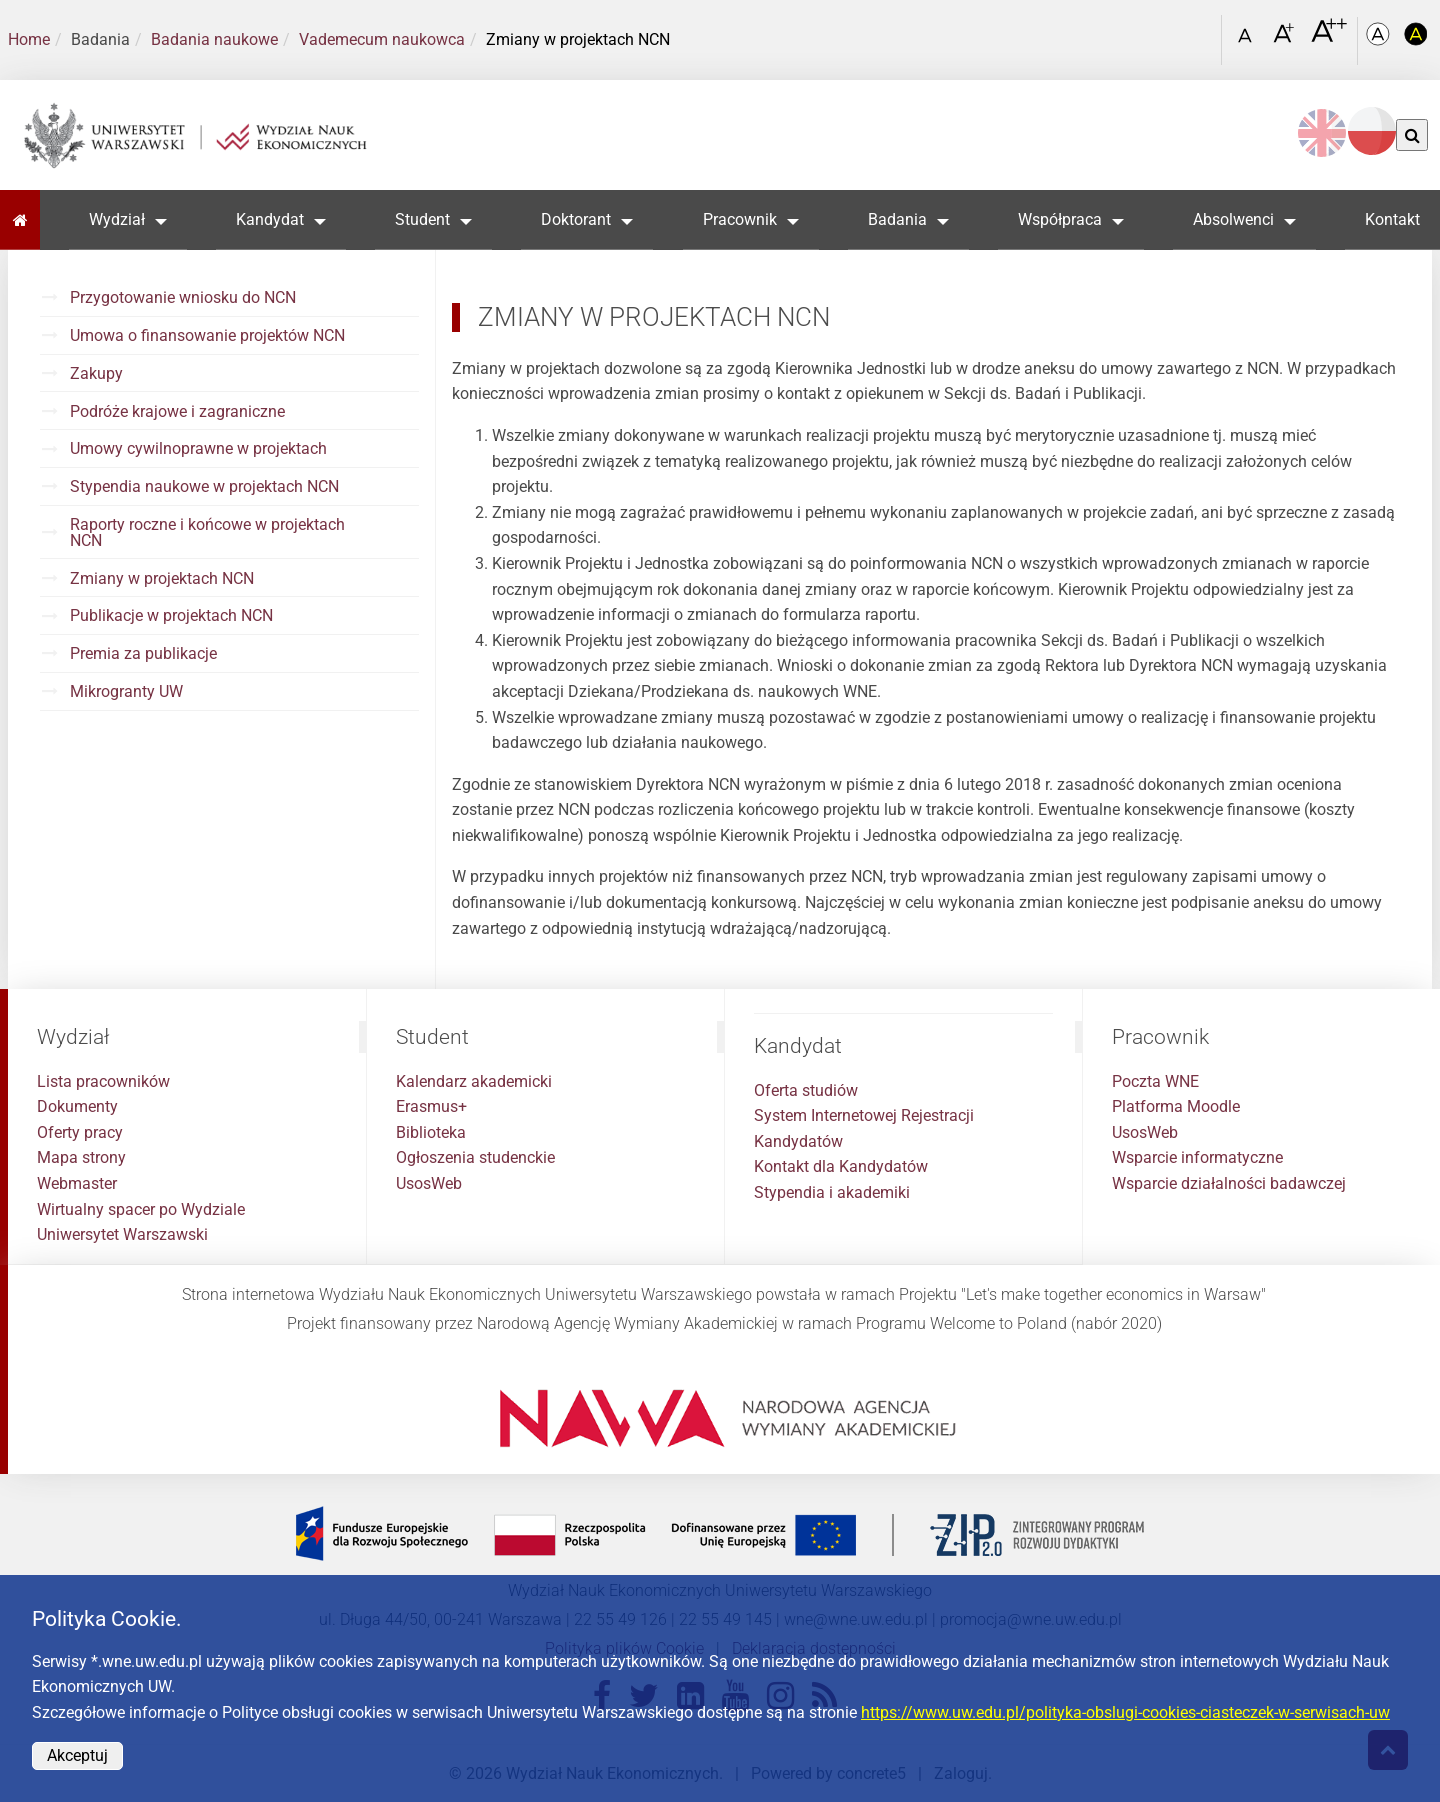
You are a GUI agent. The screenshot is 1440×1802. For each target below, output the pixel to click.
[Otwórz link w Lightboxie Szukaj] (1201, 33)
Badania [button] (897, 219)
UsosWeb (429, 1183)
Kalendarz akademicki (474, 1081)
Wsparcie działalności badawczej (1229, 1183)
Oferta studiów (806, 1090)
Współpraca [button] (1060, 219)
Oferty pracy (80, 1132)
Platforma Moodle (1176, 1106)
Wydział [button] (117, 219)
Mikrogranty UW (126, 691)
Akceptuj (77, 1755)
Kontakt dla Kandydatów (841, 1166)
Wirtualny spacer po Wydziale (141, 1209)
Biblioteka (431, 1132)
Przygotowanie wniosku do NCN (183, 297)
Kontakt (1392, 219)
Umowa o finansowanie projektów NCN (207, 335)
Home (29, 39)
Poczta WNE (1155, 1081)
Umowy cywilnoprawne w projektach (198, 448)
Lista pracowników (103, 1081)
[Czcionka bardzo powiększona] (1329, 39)
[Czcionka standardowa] (1248, 40)
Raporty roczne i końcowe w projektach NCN (207, 532)
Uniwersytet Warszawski (122, 1234)
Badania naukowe (214, 39)
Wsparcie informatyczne (1197, 1157)
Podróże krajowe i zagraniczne (177, 411)
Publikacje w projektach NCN (171, 615)
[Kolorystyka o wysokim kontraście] (1416, 40)
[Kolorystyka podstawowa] (1380, 40)
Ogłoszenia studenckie (475, 1157)
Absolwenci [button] (1233, 219)
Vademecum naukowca (382, 39)
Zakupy (96, 373)
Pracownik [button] (740, 219)
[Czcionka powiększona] (1285, 39)
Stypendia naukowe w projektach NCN (204, 486)
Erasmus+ (431, 1106)
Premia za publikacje (143, 653)
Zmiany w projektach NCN (162, 578)
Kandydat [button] (270, 219)
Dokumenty (77, 1106)
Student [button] (422, 219)
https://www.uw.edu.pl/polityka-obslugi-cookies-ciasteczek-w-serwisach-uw (1125, 1712)
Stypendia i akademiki (832, 1192)
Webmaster (77, 1183)
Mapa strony (81, 1157)
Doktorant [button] (576, 219)
